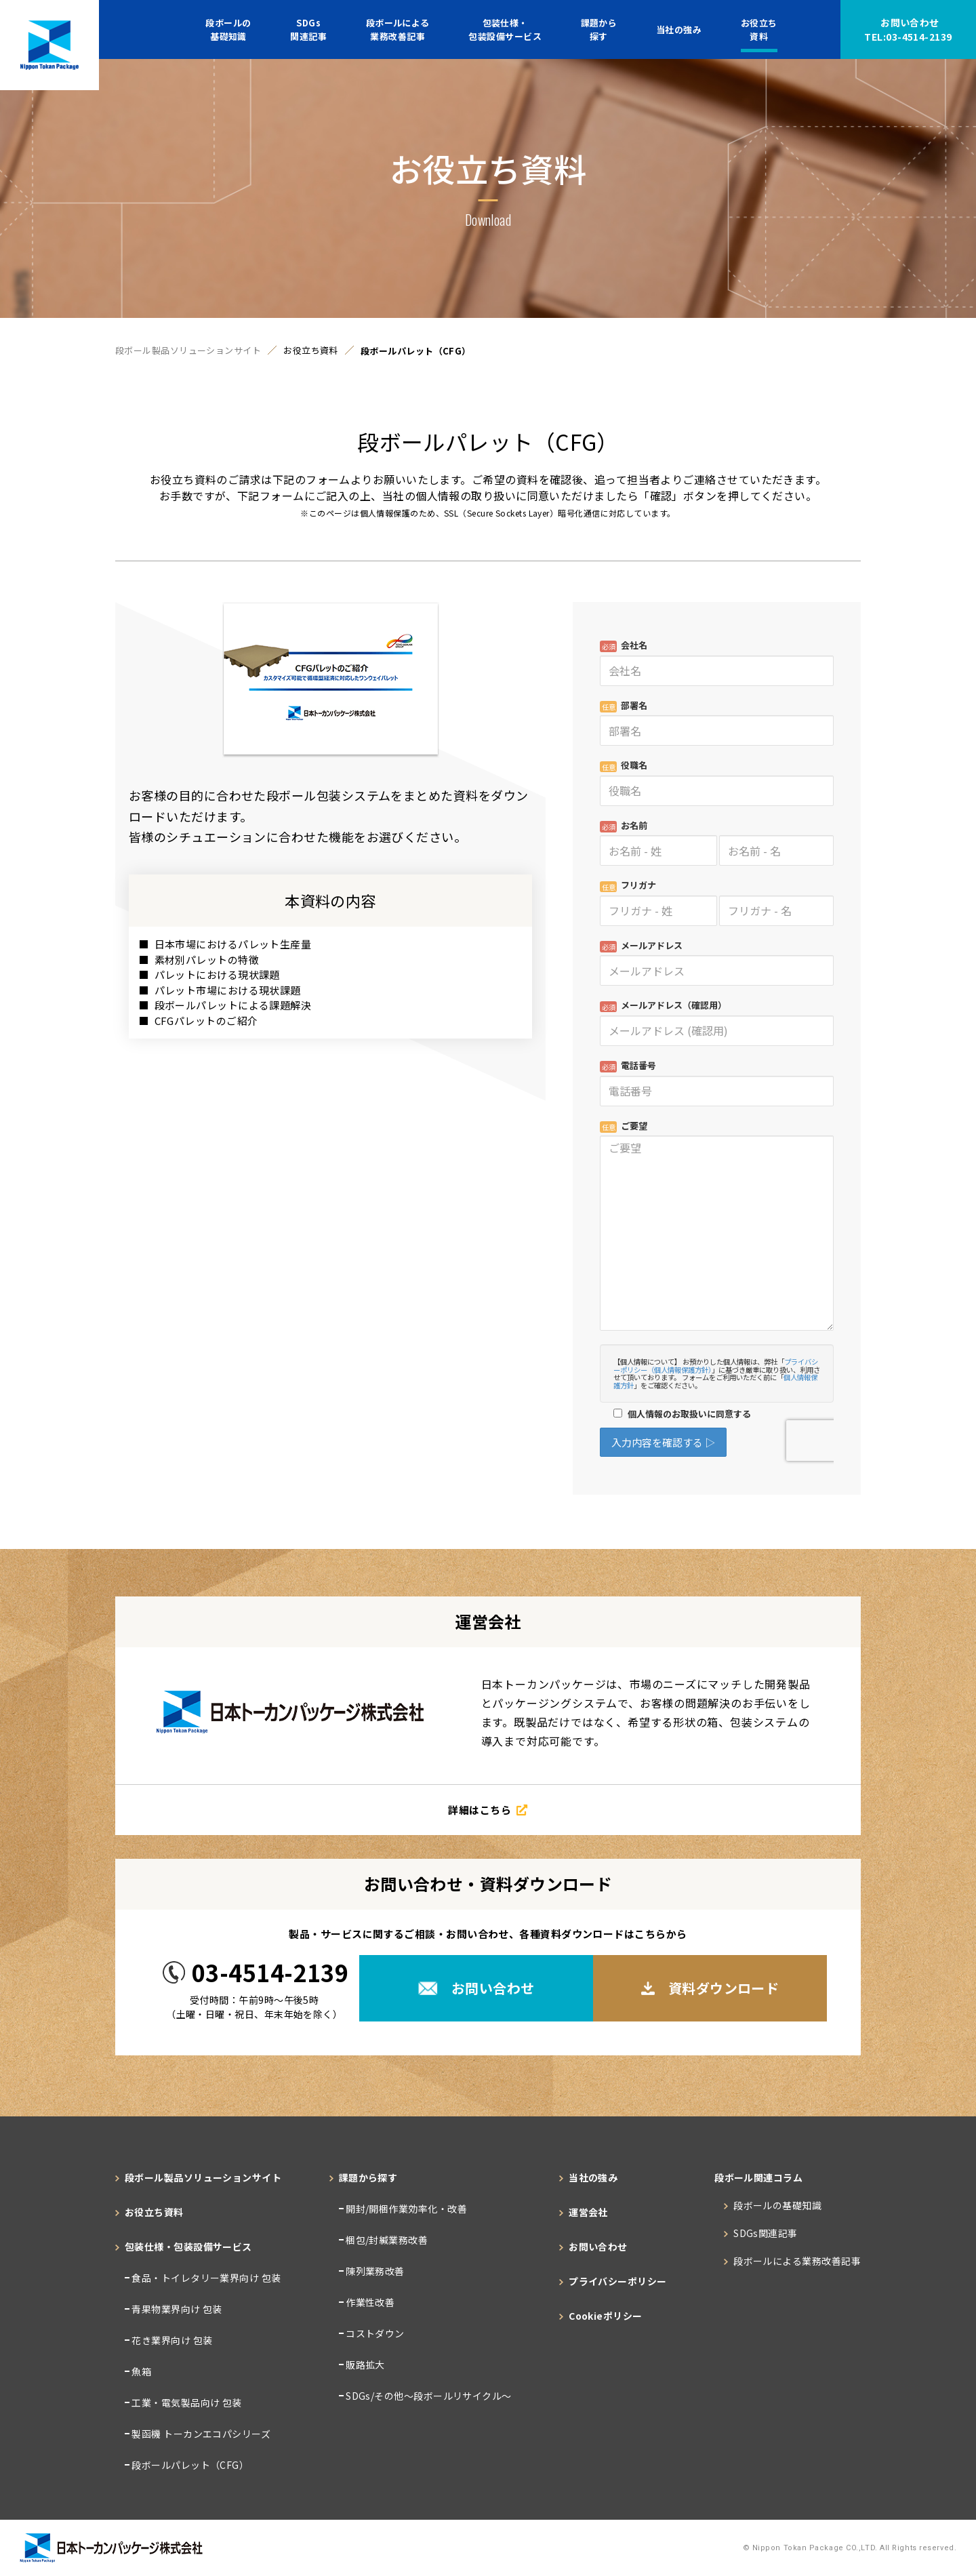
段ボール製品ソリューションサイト (188, 351)
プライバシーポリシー (618, 2281)
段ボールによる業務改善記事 (398, 29)
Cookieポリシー (606, 2315)
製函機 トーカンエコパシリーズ (199, 2433)
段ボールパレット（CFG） (189, 2465)
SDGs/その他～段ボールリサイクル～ (428, 2395)
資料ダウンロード (710, 1988)
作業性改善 (369, 2302)
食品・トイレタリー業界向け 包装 (205, 2278)
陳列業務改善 (374, 2271)
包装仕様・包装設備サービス (505, 29)
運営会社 (588, 2212)
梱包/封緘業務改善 (386, 2240)
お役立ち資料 (759, 29)
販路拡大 (364, 2364)
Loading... (717, 1046)
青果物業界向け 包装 (175, 2309)
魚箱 (140, 2371)
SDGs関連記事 (308, 29)
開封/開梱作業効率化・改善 (405, 2208)
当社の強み (679, 29)
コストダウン (374, 2333)
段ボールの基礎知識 (228, 29)
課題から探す (599, 29)
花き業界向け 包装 (171, 2340)
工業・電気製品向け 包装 (185, 2402)
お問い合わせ (908, 30)
